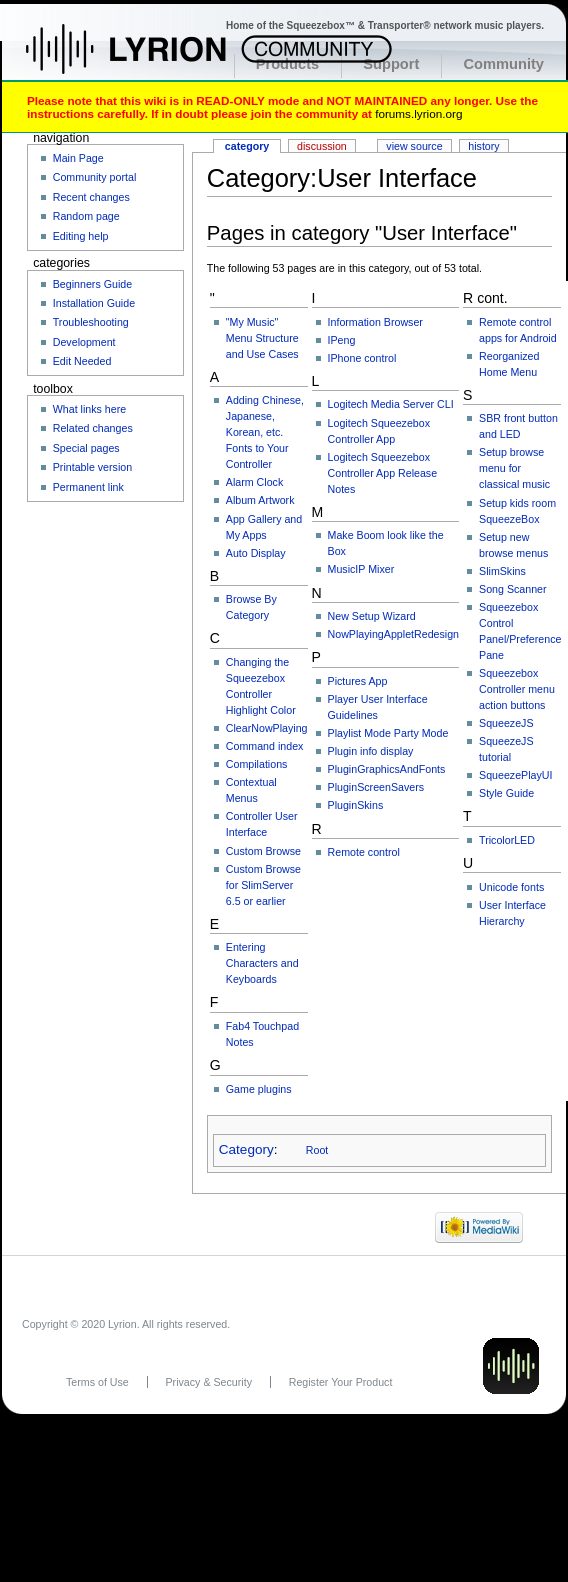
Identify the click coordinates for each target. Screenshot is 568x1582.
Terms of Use (97, 1382)
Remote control (364, 852)
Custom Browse (263, 851)
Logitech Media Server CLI (391, 404)
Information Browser (375, 322)
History (483, 146)
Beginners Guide (92, 284)
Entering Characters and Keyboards (262, 963)
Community (503, 64)
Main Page (78, 158)
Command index (265, 746)
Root (317, 1150)
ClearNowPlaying (267, 728)
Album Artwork (260, 500)
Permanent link (88, 487)
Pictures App (358, 681)
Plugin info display (371, 751)
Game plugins (259, 1089)
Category (246, 1149)
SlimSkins (502, 571)
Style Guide (506, 793)
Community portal (95, 177)
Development (84, 342)
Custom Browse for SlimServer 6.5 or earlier (263, 885)
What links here (89, 409)
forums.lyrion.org (418, 113)
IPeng (342, 340)
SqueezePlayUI (515, 775)
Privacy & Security (209, 1382)
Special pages (86, 448)
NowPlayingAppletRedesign (394, 634)
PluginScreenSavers (376, 787)
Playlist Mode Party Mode (388, 733)
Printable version (92, 467)
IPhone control (362, 358)
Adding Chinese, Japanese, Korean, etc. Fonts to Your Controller (265, 432)
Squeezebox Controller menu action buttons (517, 689)
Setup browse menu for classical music (514, 468)
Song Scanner (513, 589)
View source (414, 146)
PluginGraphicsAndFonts (387, 769)
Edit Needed (82, 361)
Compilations (257, 764)
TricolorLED (507, 840)
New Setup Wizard (372, 616)
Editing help (81, 236)
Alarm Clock (254, 482)
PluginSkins (356, 805)
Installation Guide (94, 303)
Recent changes (91, 197)
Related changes (93, 428)
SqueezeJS (506, 723)
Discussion (322, 146)
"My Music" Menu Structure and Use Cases (262, 338)
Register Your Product (341, 1382)
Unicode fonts (511, 887)
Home (147, 59)
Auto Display (256, 553)
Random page (86, 216)
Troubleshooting (91, 322)
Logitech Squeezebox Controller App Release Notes (383, 473)
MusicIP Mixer (361, 569)
